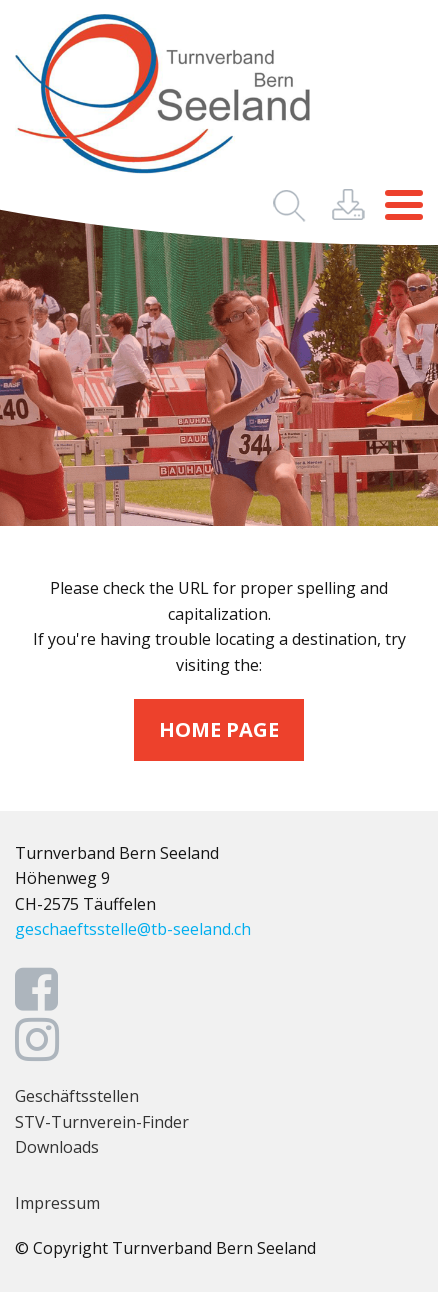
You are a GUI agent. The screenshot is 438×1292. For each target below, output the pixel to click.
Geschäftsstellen (77, 1096)
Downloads (57, 1147)
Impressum (57, 1203)
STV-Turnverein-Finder (102, 1122)
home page (219, 729)
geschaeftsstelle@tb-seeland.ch (133, 929)
